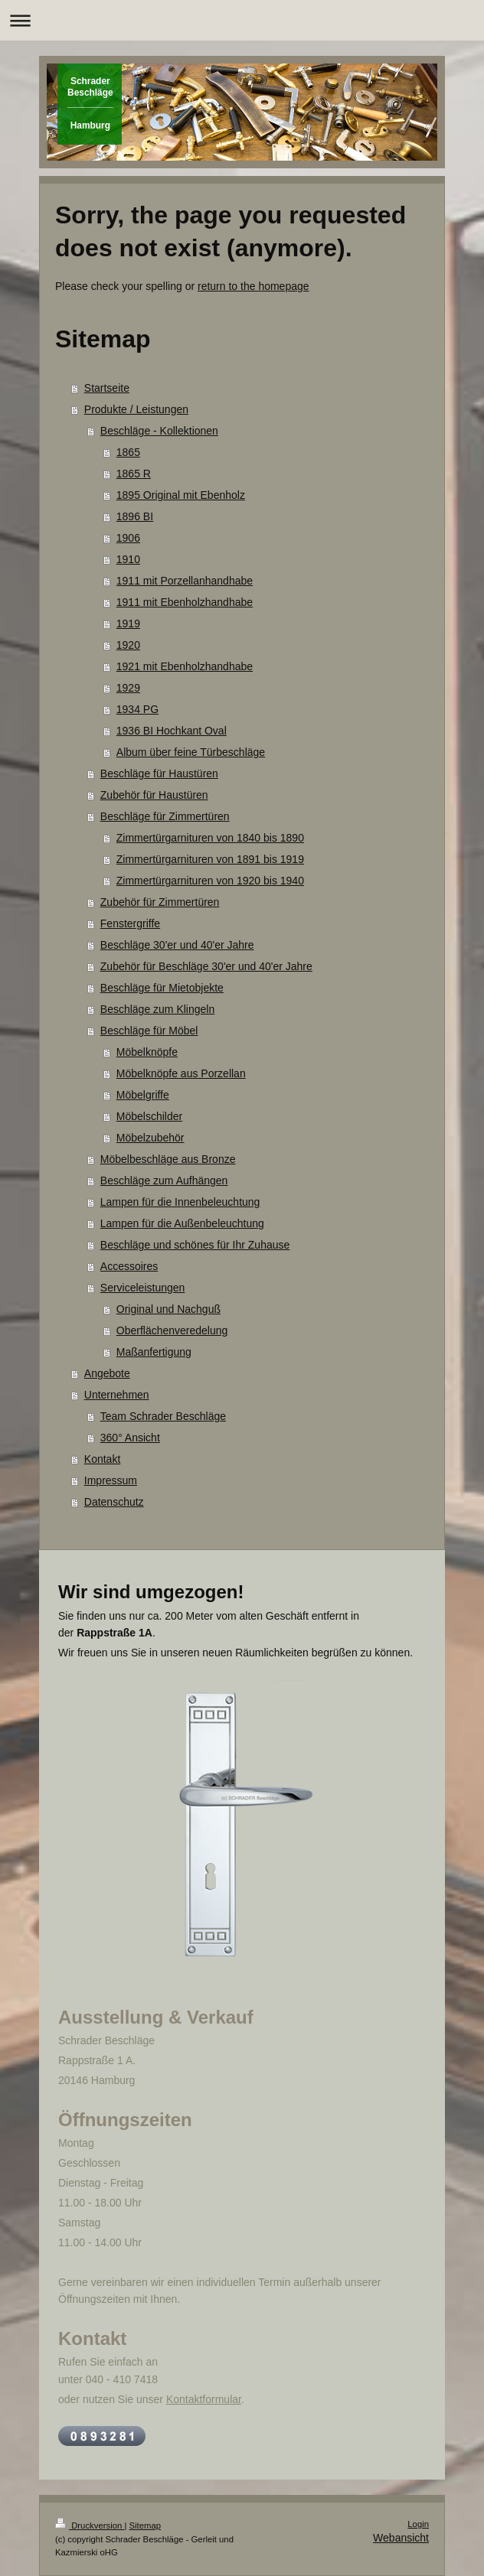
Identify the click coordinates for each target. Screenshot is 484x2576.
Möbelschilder (149, 1116)
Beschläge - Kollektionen (159, 431)
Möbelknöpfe (147, 1052)
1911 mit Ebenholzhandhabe (184, 602)
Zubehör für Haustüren (154, 795)
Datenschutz (114, 1502)
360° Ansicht (130, 1437)
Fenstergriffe (130, 923)
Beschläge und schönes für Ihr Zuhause (195, 1245)
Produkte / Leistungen (136, 409)
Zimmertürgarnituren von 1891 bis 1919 (210, 859)
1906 (128, 538)
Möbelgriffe (142, 1095)
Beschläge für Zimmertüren (165, 816)
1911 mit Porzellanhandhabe (184, 581)
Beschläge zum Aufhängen (164, 1180)
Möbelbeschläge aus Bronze (168, 1159)
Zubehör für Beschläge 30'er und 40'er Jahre (206, 966)
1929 (128, 688)
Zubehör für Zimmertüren (160, 902)
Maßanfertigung (153, 1352)
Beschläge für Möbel (149, 1030)
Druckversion (89, 2525)
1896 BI (134, 516)
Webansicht (401, 2538)
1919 (128, 623)
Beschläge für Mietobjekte (162, 988)
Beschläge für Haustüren (159, 773)
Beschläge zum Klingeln (157, 1009)
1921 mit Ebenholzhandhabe (184, 666)
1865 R (133, 473)
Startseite (106, 388)
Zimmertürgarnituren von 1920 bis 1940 (210, 880)
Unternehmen (116, 1395)
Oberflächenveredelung (172, 1330)
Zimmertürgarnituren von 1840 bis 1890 (210, 838)
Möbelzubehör (150, 1138)
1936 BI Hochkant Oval (171, 731)
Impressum (110, 1480)
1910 (128, 559)
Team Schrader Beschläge (163, 1416)
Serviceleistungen (142, 1287)
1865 (128, 452)
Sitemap (145, 2525)
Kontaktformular (203, 2399)
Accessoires (129, 1266)
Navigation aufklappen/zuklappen (242, 20)
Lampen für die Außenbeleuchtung (182, 1223)
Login (418, 2524)
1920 (128, 645)
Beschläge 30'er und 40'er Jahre (177, 945)
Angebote (107, 1373)
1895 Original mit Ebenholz (180, 495)
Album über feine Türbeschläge (190, 752)
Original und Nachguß (168, 1309)
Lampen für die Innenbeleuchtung (180, 1202)
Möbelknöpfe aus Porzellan (181, 1073)
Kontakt (102, 1459)
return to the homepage (253, 286)
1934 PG (137, 709)
